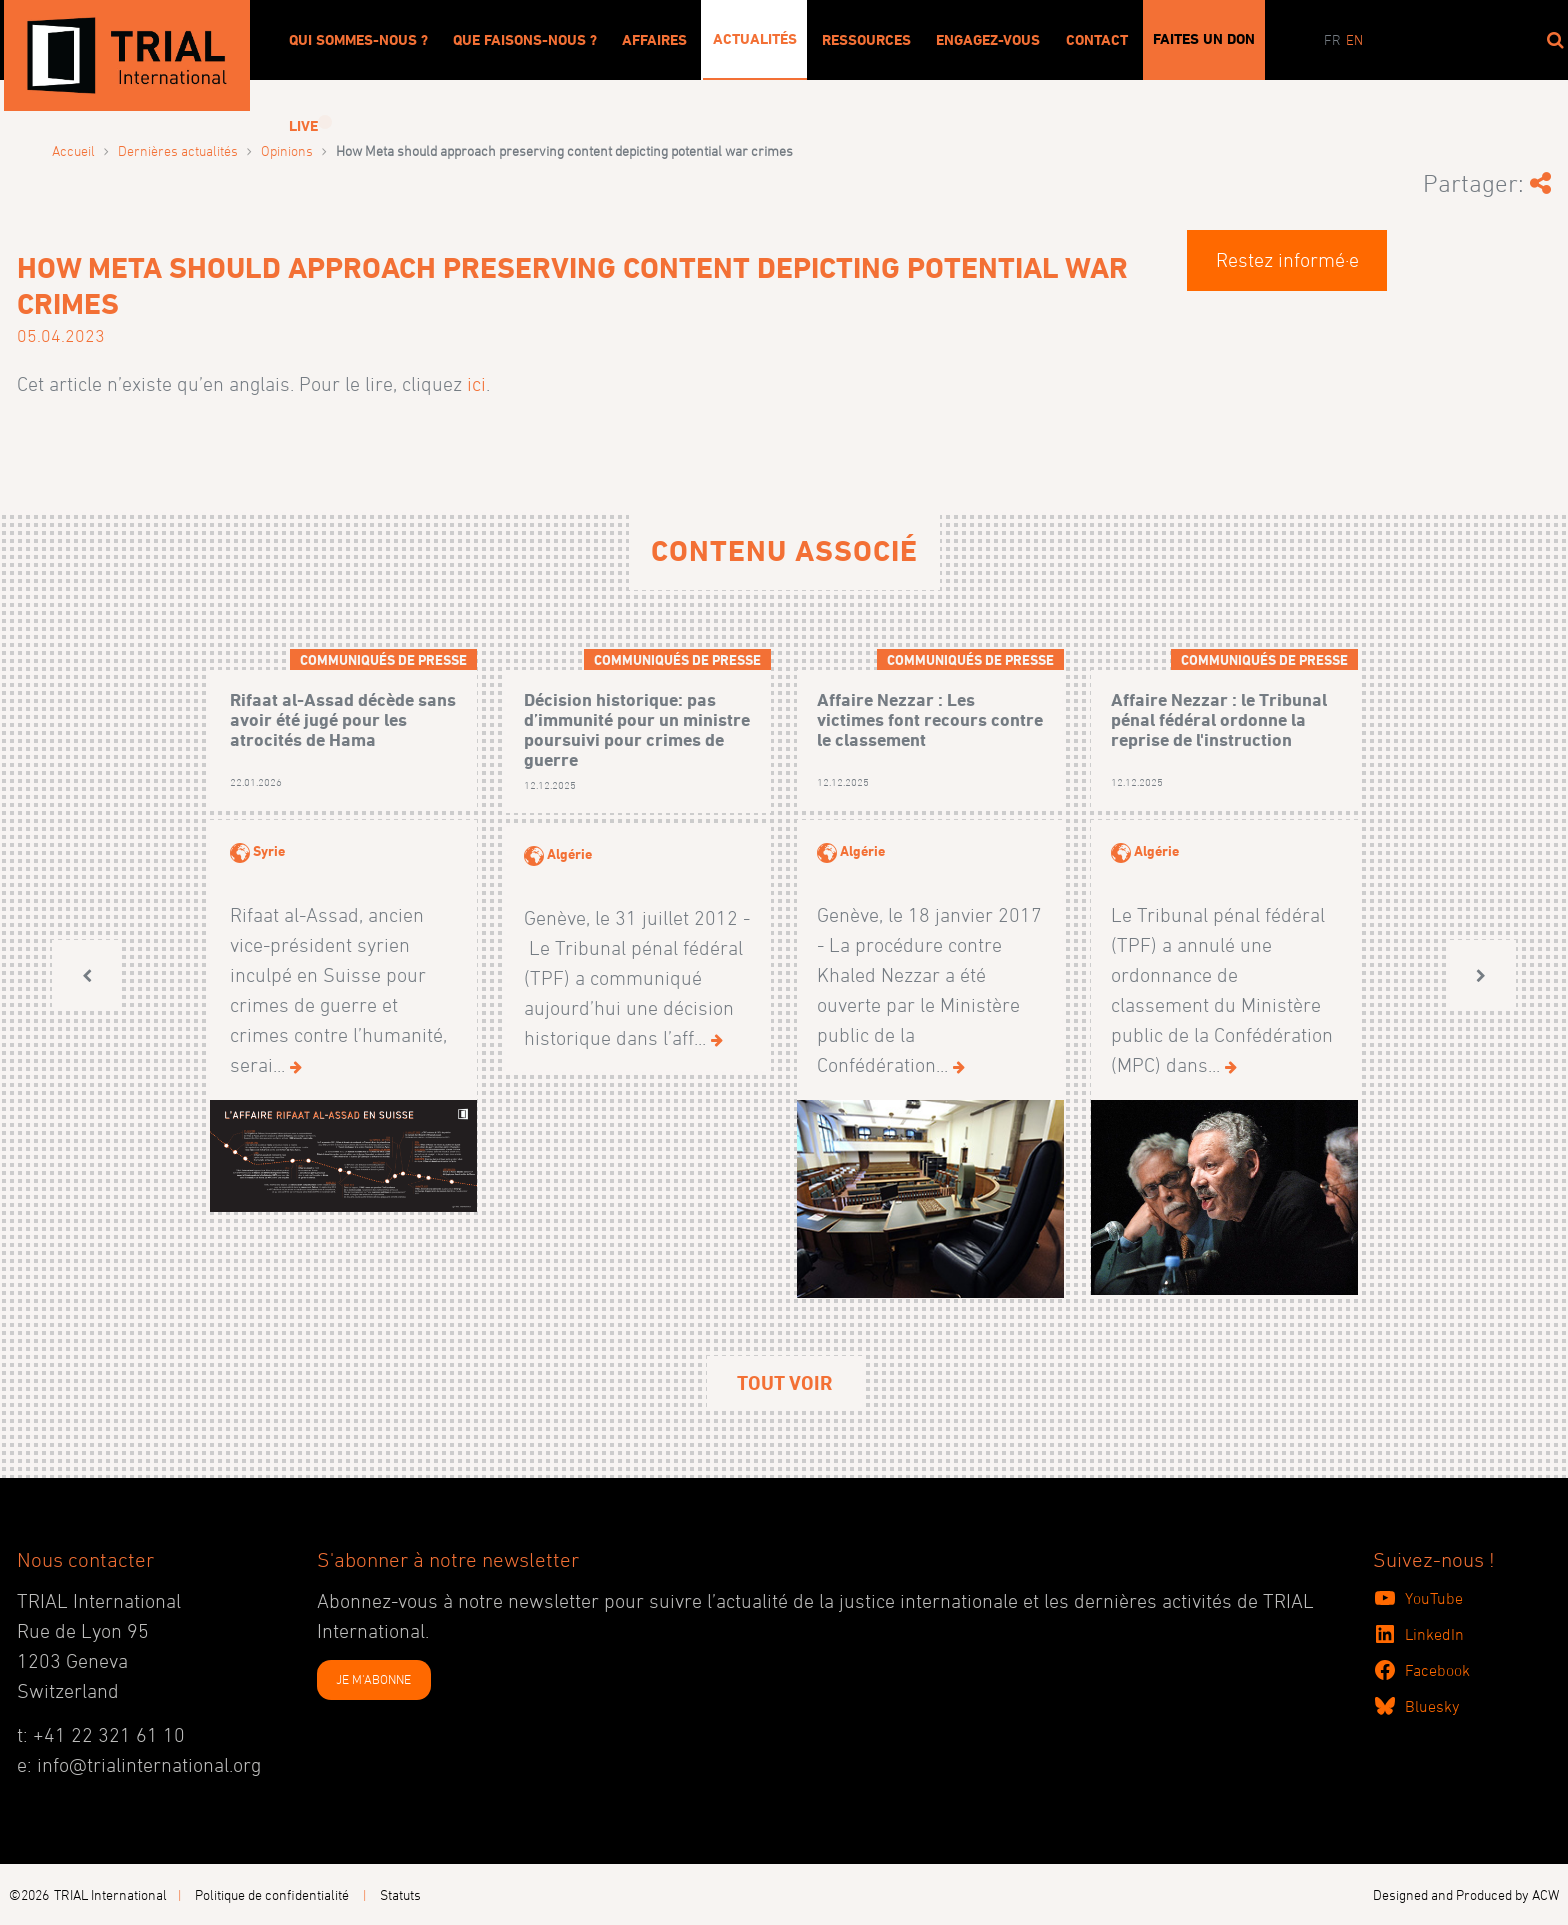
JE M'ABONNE (373, 1679)
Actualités (755, 39)
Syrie (269, 850)
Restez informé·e (1287, 260)
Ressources (866, 40)
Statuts (400, 1894)
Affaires (654, 40)
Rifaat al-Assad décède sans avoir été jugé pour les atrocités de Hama (343, 719)
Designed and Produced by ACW (1466, 1894)
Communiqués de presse (383, 659)
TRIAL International (110, 1894)
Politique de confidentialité (272, 1894)
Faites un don (1204, 39)
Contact (1097, 40)
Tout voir (784, 1383)
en (1354, 39)
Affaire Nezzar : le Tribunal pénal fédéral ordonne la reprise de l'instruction (1219, 719)
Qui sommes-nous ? (358, 40)
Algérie (569, 853)
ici (476, 384)
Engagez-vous (988, 40)
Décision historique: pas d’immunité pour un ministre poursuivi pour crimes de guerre (637, 729)
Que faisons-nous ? (525, 40)
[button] (87, 975)
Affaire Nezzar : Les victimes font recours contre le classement (930, 719)
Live (303, 126)
